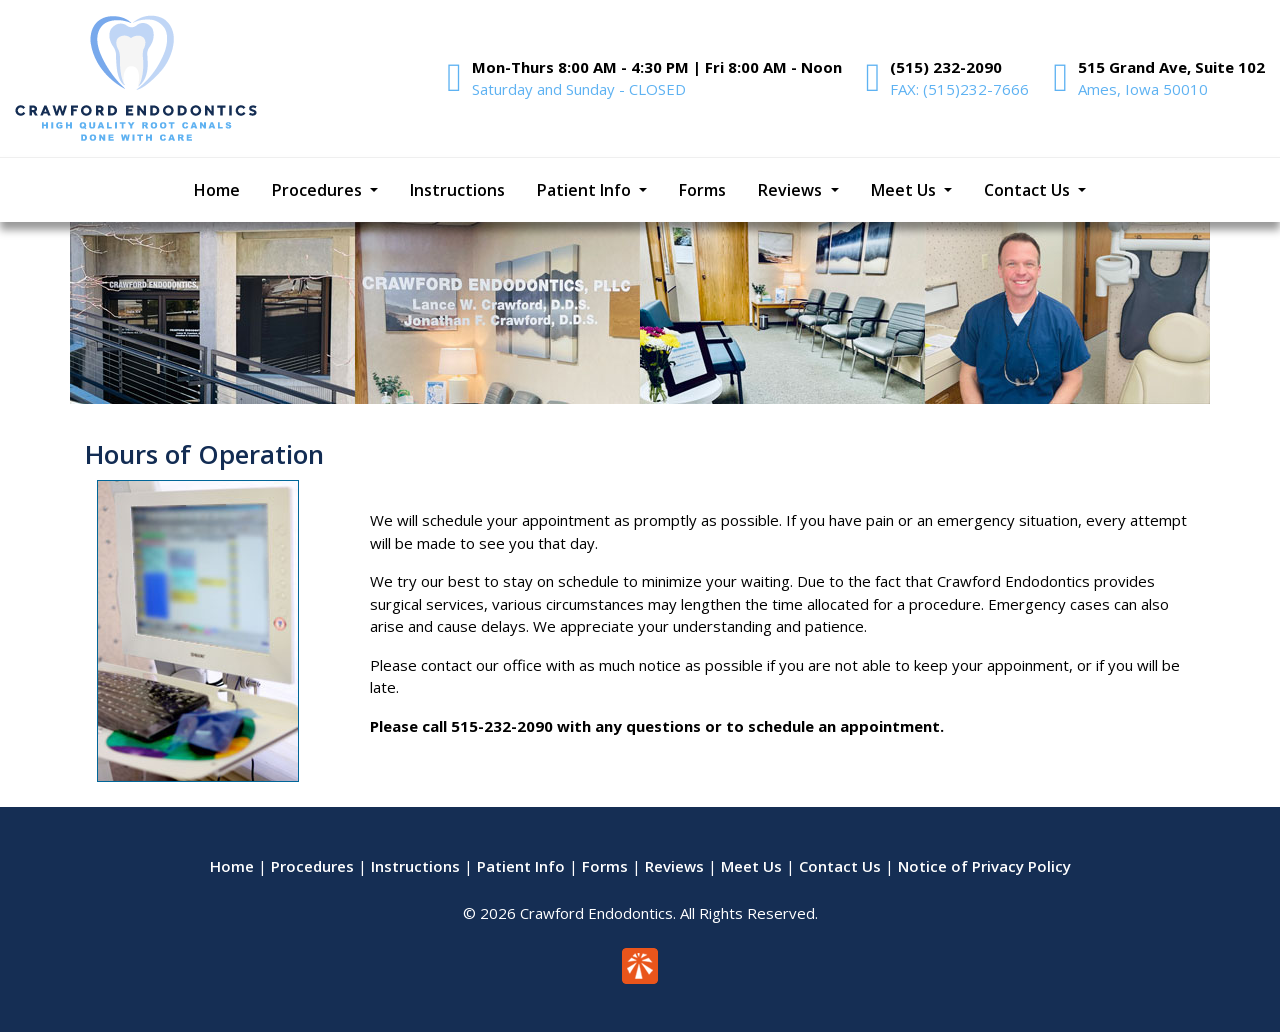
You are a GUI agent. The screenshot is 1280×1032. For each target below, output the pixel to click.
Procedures (312, 866)
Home (232, 866)
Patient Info (521, 866)
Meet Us (751, 866)
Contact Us (840, 866)
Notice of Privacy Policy (984, 866)
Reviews (674, 866)
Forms (605, 866)
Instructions (415, 866)
